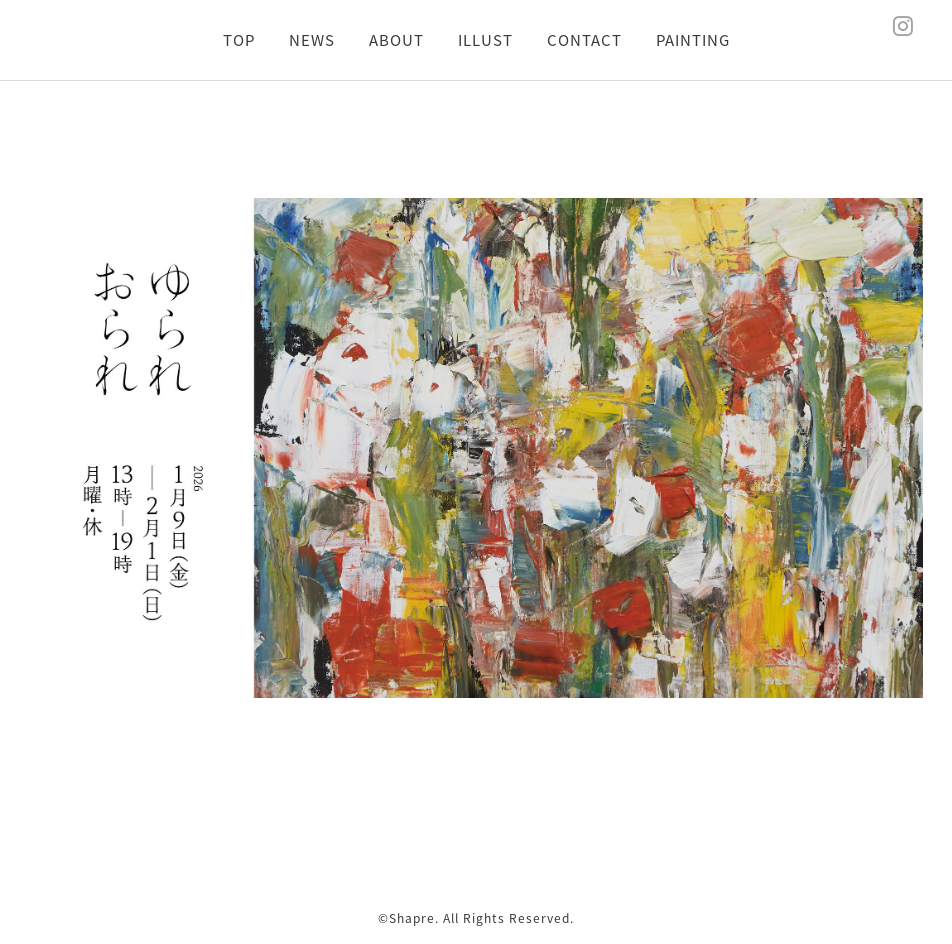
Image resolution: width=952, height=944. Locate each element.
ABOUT (396, 40)
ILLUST (485, 40)
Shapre (412, 918)
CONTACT (584, 40)
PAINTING (693, 40)
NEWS (312, 40)
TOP (239, 40)
